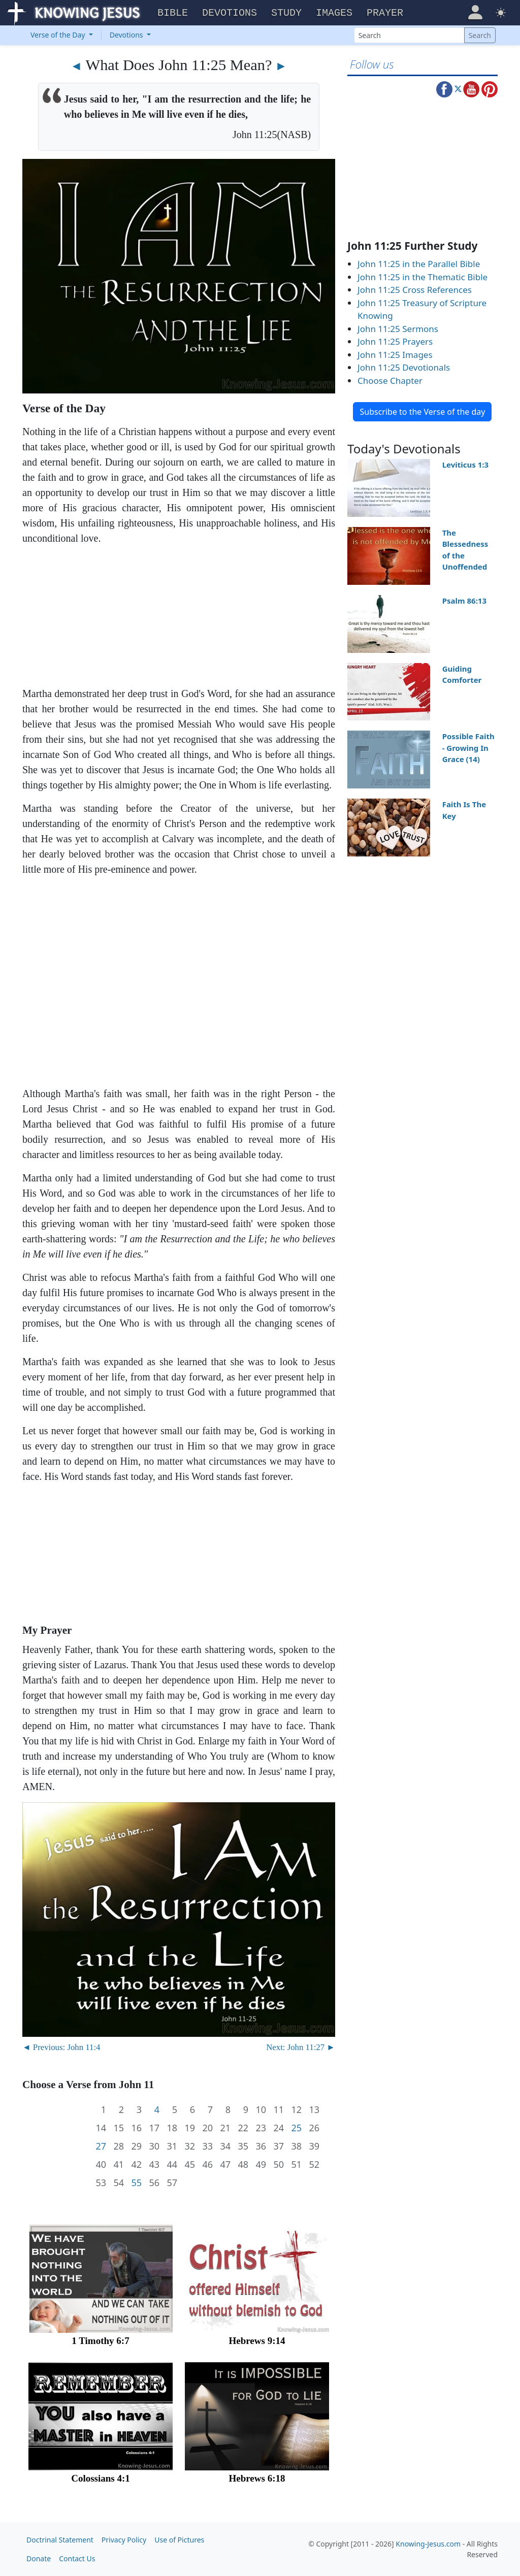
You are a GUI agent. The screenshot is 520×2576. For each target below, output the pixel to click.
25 (296, 2128)
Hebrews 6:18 (257, 2478)
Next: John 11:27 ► (300, 2047)
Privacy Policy (124, 2540)
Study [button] (286, 13)
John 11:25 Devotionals (404, 367)
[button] (475, 11)
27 (100, 2146)
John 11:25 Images (395, 354)
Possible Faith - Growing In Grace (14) (468, 747)
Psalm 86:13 (464, 601)
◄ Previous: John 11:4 (61, 2047)
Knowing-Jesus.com (428, 2544)
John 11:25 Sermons (398, 329)
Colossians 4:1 (100, 2478)
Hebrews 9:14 (257, 2340)
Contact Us (77, 2558)
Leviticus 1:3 (465, 464)
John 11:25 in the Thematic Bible (423, 277)
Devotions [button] (229, 13)
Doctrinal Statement (59, 2540)
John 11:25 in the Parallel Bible (419, 264)
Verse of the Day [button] (58, 35)
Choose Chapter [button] (390, 380)
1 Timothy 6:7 (100, 2340)
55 (136, 2182)
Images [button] (334, 13)
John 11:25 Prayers (395, 341)
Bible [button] (172, 13)
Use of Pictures (179, 2540)
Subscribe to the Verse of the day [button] (422, 411)
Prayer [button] (385, 13)
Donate (38, 2558)
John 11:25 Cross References (415, 289)
